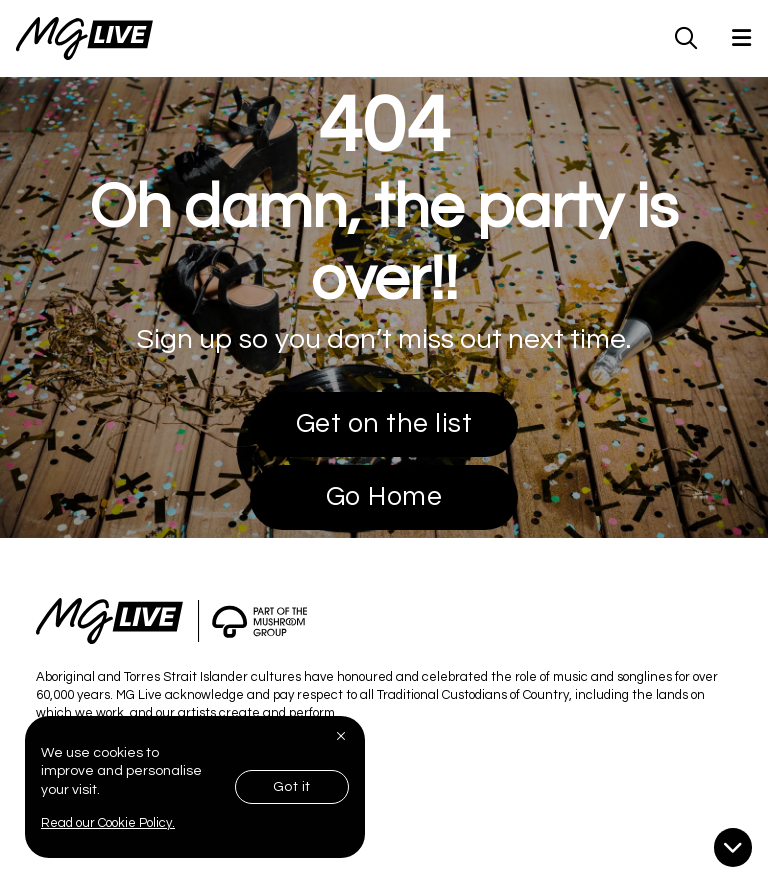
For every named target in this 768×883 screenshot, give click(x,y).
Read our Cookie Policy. (108, 823)
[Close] (343, 736)
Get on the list (384, 424)
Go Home (384, 497)
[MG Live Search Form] (686, 38)
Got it (292, 787)
